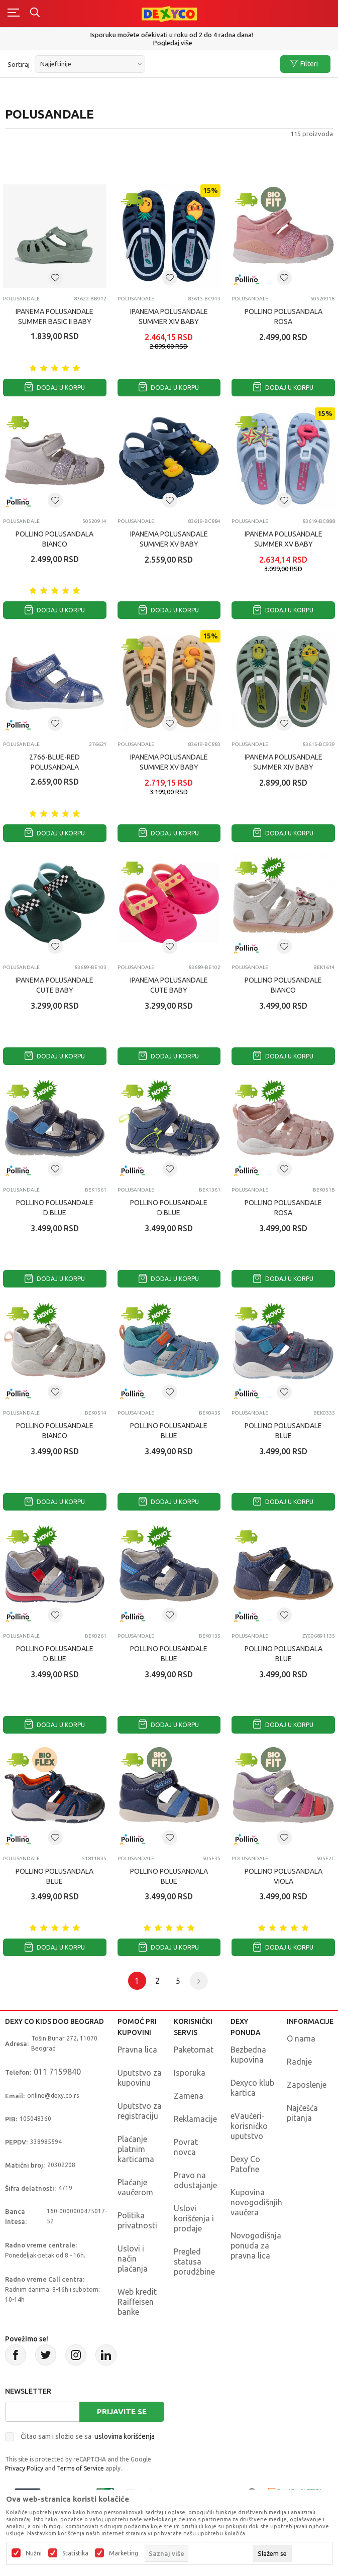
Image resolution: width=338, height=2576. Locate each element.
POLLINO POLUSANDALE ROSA (283, 1208)
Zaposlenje (306, 2084)
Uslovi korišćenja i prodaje (194, 2218)
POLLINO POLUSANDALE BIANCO (283, 985)
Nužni (34, 2553)
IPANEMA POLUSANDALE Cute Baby (54, 985)
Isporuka (189, 2072)
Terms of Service (80, 2468)
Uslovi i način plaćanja (133, 2258)
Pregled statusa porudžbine (194, 2261)
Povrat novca (186, 2147)
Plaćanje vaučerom (135, 2187)
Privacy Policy (24, 2468)
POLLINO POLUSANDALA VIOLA (283, 1876)
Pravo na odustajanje (195, 2180)
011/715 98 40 (170, 43)
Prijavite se (122, 2411)
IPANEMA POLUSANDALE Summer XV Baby (169, 539)
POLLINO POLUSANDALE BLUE (168, 1431)
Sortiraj (19, 64)
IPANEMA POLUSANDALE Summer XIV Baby (169, 316)
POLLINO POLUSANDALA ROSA (283, 316)
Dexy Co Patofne (245, 2164)
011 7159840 (57, 2071)
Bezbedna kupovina (248, 2054)
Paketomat (193, 2049)
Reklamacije (195, 2118)
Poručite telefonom (169, 34)
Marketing (123, 2553)
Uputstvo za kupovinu (140, 2077)
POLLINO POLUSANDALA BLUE (283, 1654)
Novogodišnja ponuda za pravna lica (256, 2245)
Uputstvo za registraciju (140, 2110)
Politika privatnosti (137, 2220)
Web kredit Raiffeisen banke (137, 2301)
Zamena (188, 2095)
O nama (301, 2038)
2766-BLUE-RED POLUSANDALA (54, 762)
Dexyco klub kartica (252, 2087)
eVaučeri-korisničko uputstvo (249, 2125)
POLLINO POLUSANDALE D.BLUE (54, 1208)
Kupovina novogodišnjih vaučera (256, 2202)
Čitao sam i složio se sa (88, 2436)
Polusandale (21, 298)
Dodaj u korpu (55, 387)
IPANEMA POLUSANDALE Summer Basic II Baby (54, 316)
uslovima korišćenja (124, 2436)
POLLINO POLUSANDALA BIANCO (54, 539)
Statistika (75, 2553)
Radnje (299, 2061)
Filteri (304, 64)
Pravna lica (137, 2049)
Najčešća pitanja (302, 2112)
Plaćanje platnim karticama (136, 2149)
